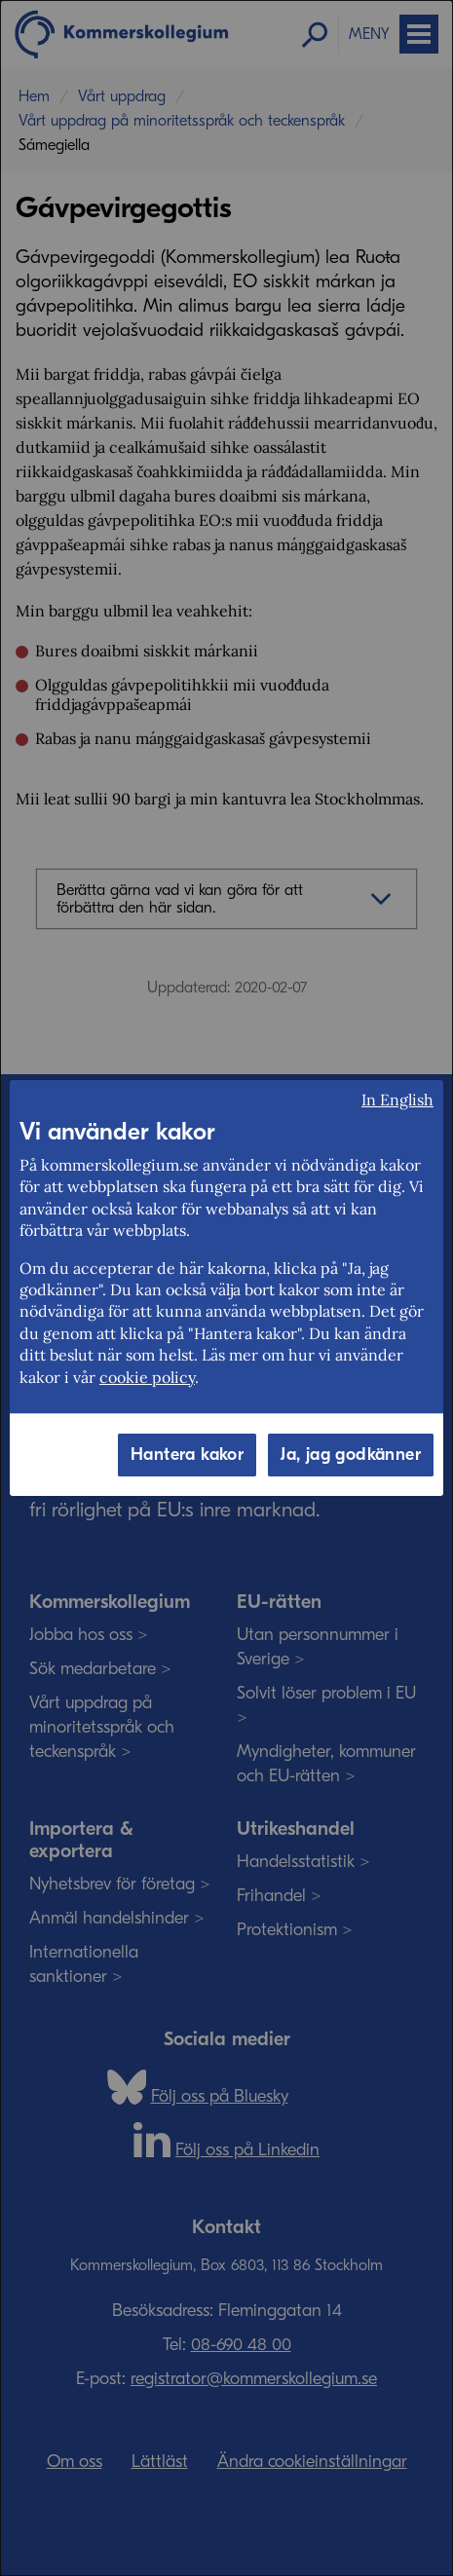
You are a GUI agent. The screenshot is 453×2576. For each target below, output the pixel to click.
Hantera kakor (187, 1454)
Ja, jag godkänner (351, 1454)
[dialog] (226, 1288)
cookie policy (147, 1377)
